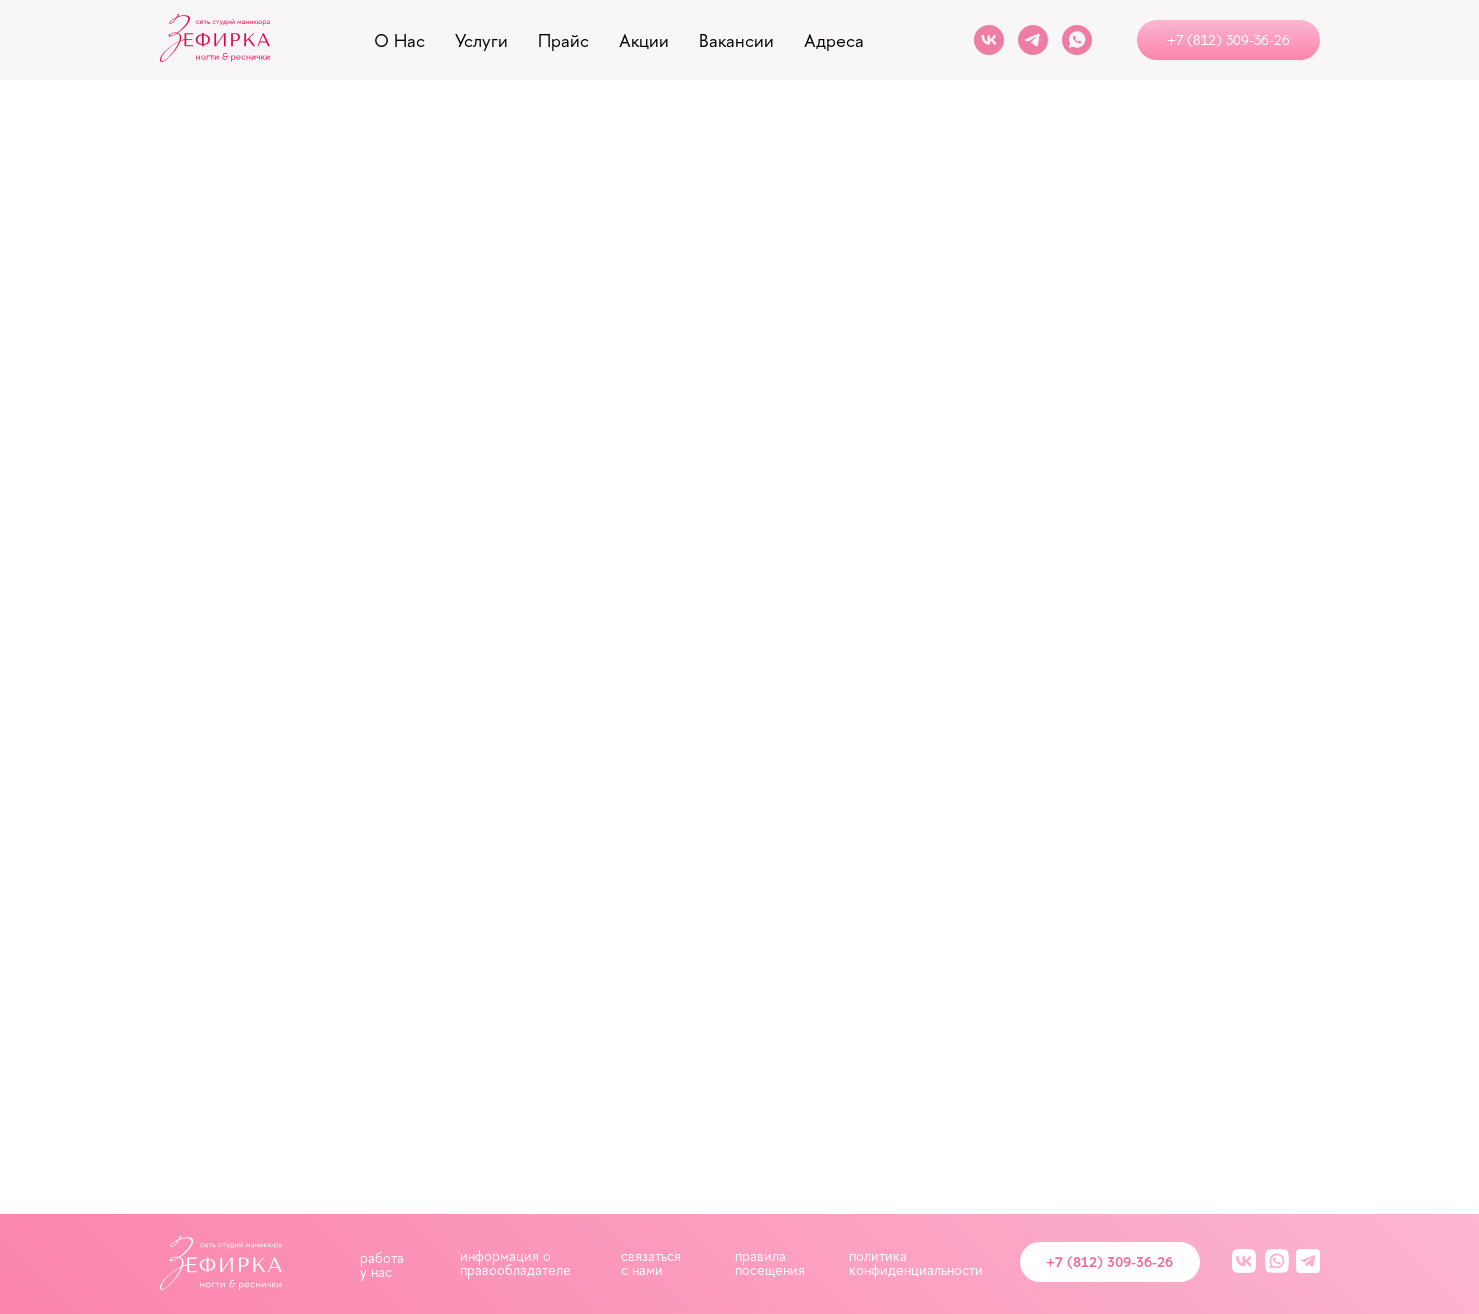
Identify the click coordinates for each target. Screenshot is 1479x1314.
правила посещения (770, 1262)
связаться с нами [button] (651, 1262)
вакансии (736, 40)
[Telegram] (1033, 40)
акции (644, 40)
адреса (834, 40)
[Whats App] (1077, 40)
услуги (481, 40)
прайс (563, 40)
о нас (399, 40)
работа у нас (382, 1264)
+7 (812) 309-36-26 (1109, 1261)
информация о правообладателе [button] (515, 1262)
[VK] (989, 40)
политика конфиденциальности (916, 1262)
